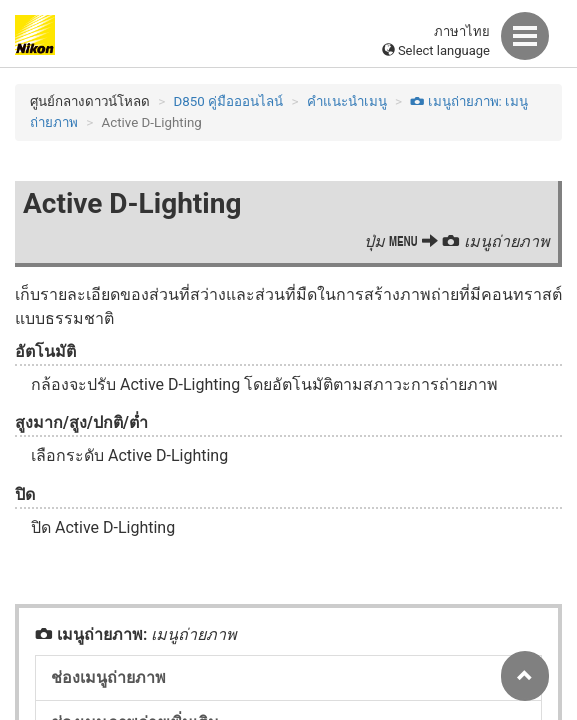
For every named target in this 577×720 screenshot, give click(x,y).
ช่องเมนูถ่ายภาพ (108, 677)
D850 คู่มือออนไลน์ (229, 101)
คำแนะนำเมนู (347, 101)
